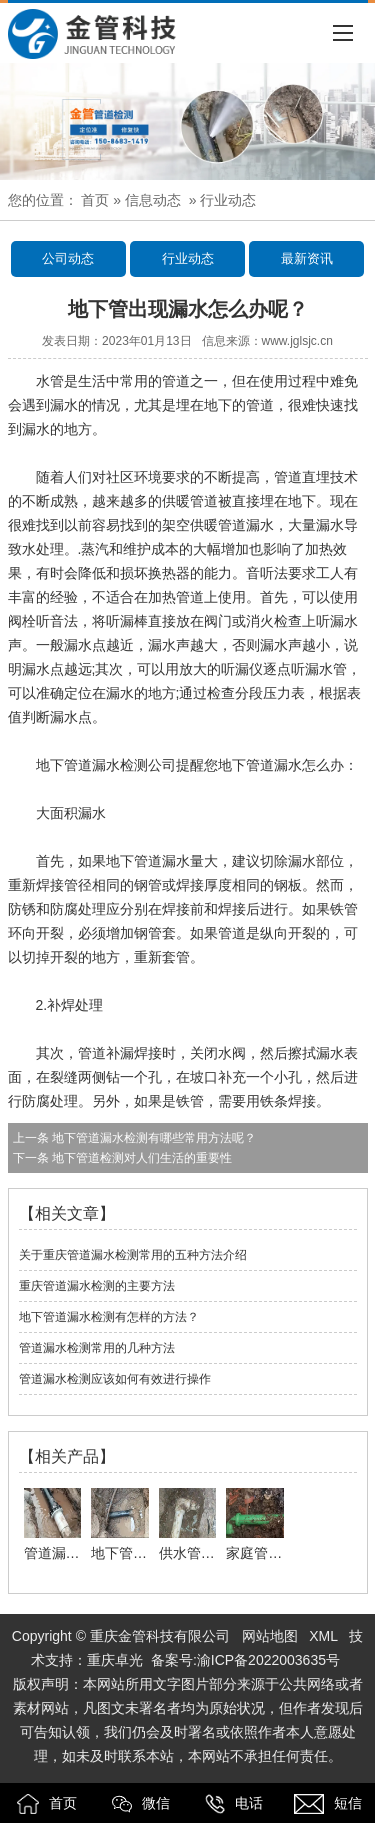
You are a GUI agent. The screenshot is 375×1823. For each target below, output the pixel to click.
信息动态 (153, 200)
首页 (95, 200)
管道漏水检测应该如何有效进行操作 (115, 1379)
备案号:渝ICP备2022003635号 (245, 1660)
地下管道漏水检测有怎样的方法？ (109, 1317)
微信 (141, 1804)
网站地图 (270, 1636)
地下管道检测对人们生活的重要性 (140, 1158)
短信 (328, 1804)
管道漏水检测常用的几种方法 (97, 1348)
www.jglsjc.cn (297, 341)
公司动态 (68, 258)
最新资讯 (307, 258)
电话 (234, 1804)
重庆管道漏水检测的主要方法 (97, 1286)
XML (323, 1636)
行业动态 (188, 258)
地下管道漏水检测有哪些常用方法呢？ (152, 1138)
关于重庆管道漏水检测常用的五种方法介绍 (133, 1255)
